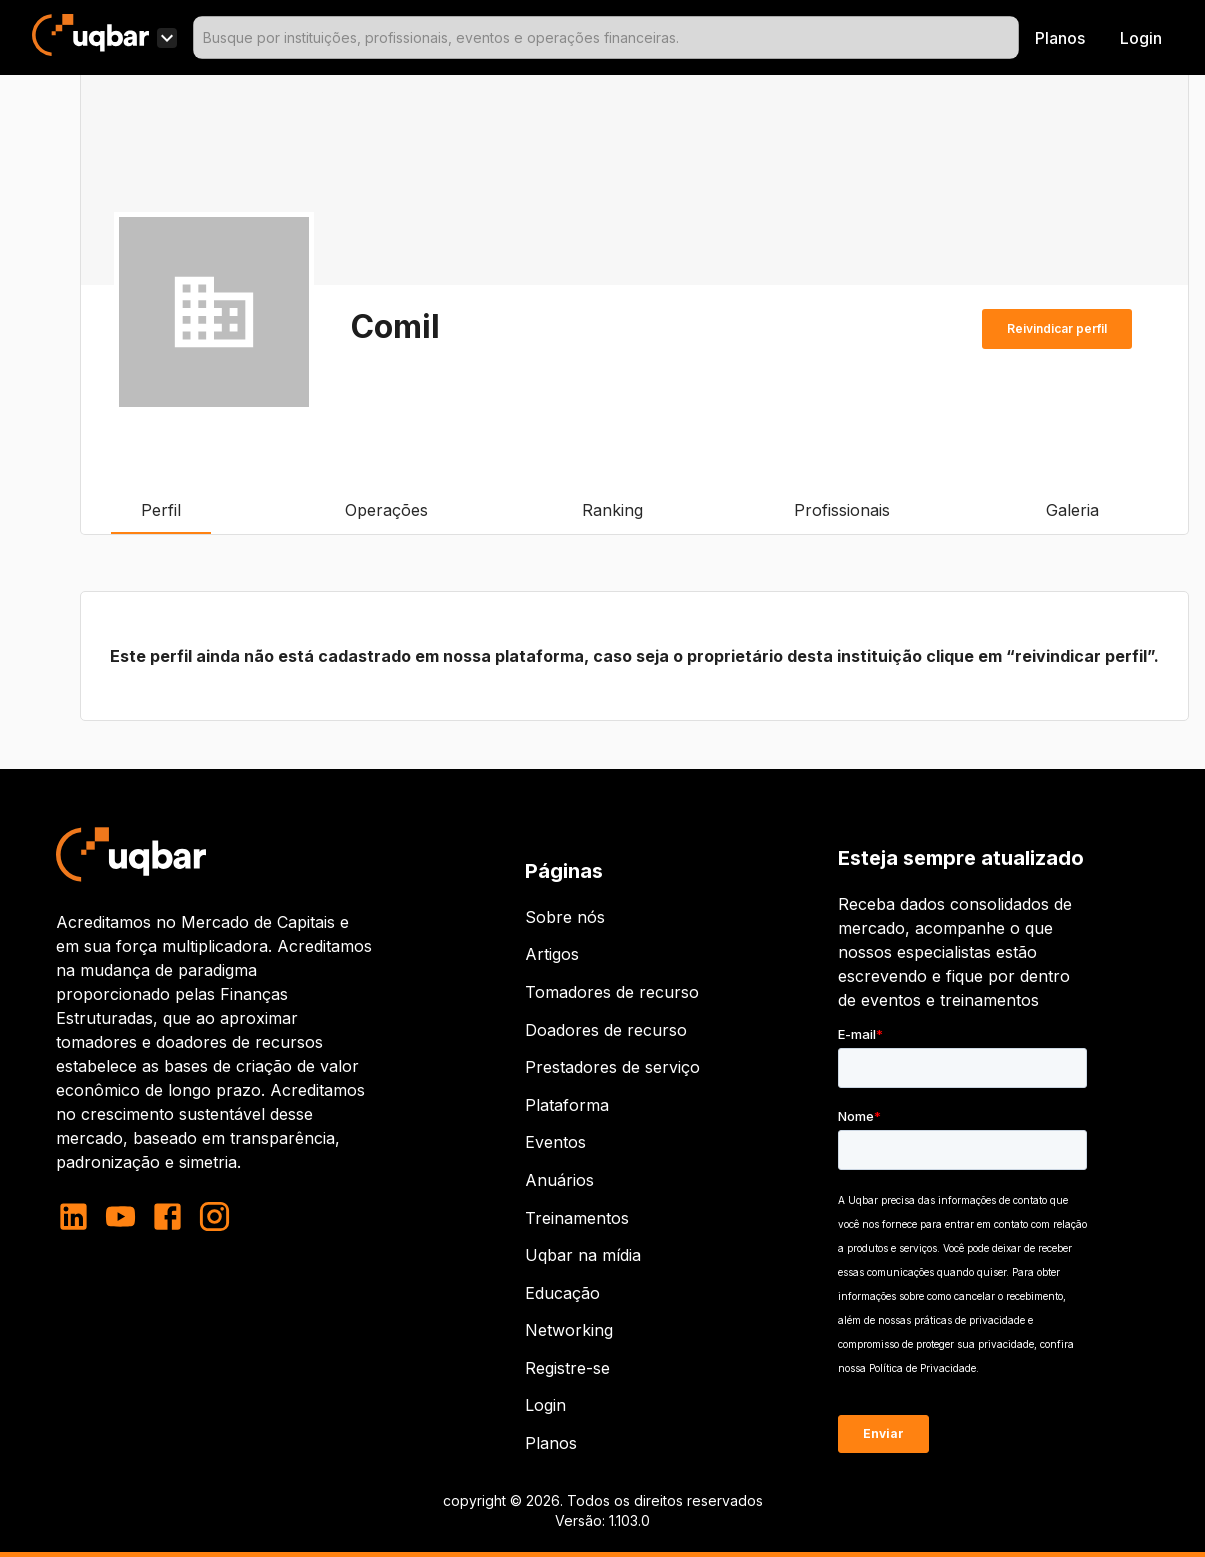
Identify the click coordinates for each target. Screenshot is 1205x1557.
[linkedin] (79, 1216)
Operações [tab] (387, 510)
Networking (569, 1330)
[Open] (1010, 38)
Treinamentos (577, 1218)
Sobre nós (565, 917)
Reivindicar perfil (1057, 329)
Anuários (559, 1180)
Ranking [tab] (613, 510)
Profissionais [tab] (842, 510)
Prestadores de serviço (612, 1067)
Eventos (555, 1142)
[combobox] (606, 37)
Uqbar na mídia (583, 1255)
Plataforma (567, 1105)
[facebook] (167, 1216)
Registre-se (567, 1368)
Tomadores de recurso (612, 992)
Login (545, 1405)
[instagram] (214, 1216)
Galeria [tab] (1072, 510)
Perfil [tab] (161, 510)
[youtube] (120, 1216)
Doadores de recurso (606, 1030)
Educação (562, 1293)
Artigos (552, 954)
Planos (1060, 38)
